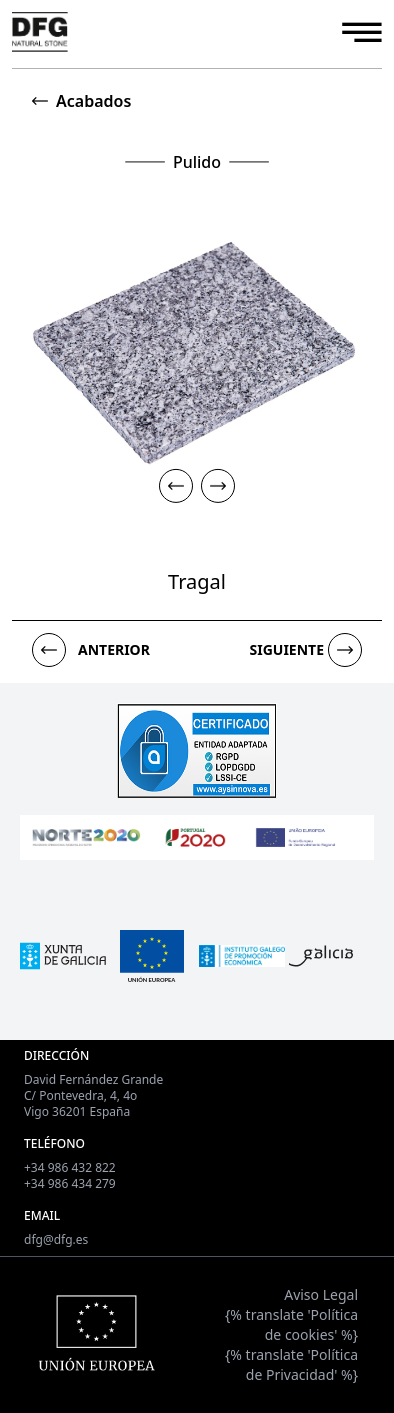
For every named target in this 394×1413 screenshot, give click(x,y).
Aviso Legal (321, 1294)
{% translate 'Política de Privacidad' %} (291, 1364)
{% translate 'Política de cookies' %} (291, 1324)
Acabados (93, 101)
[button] (176, 485)
